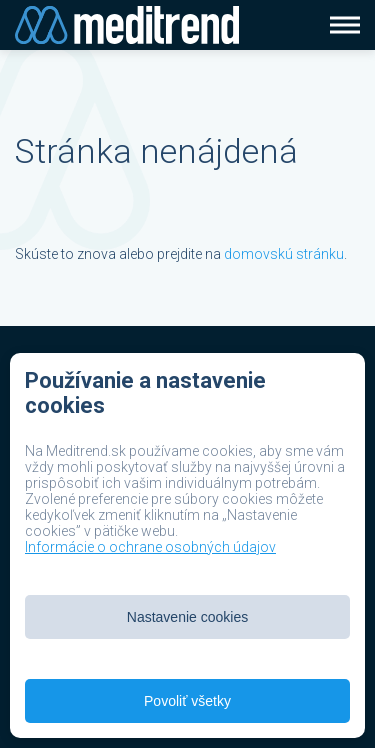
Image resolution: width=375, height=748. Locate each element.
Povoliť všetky (187, 701)
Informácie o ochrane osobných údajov (150, 547)
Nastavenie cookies (187, 617)
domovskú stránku (284, 254)
